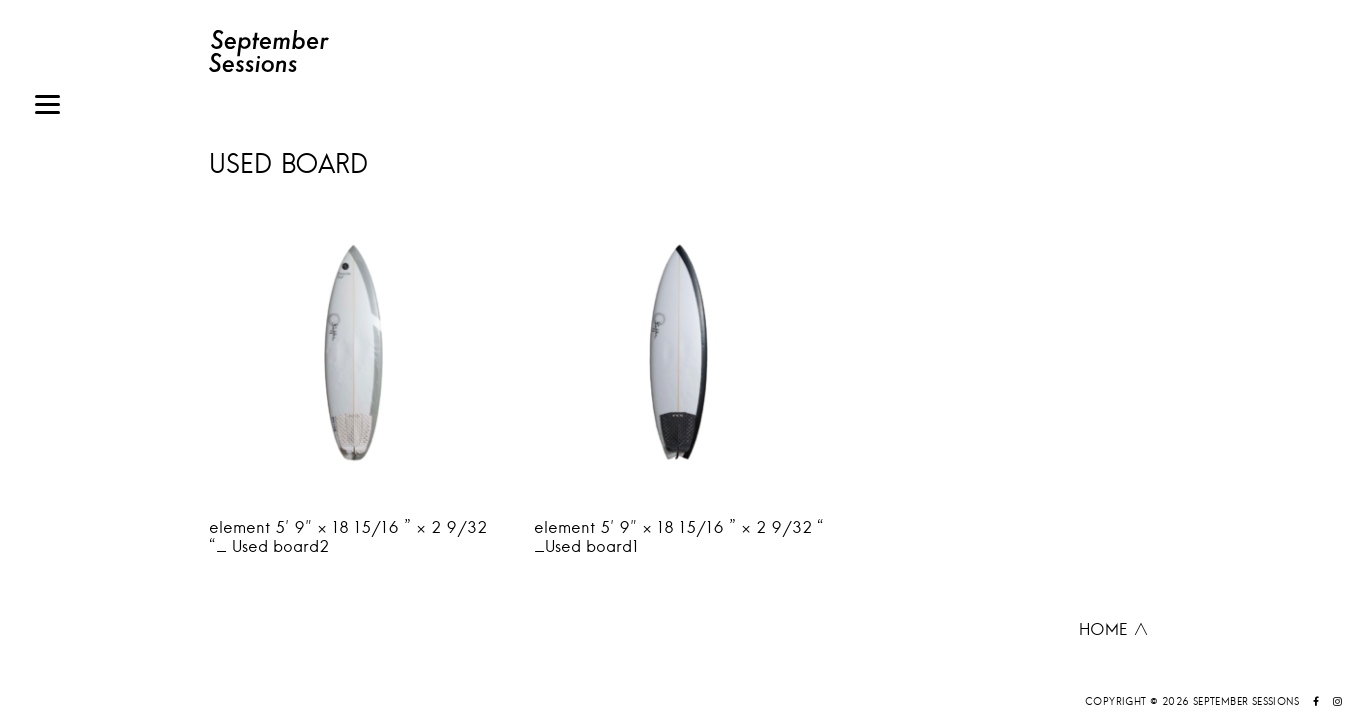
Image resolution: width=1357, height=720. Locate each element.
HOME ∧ (1114, 629)
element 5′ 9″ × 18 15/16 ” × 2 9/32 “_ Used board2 (348, 536)
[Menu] (47, 107)
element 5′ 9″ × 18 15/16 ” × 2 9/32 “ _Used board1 (679, 536)
